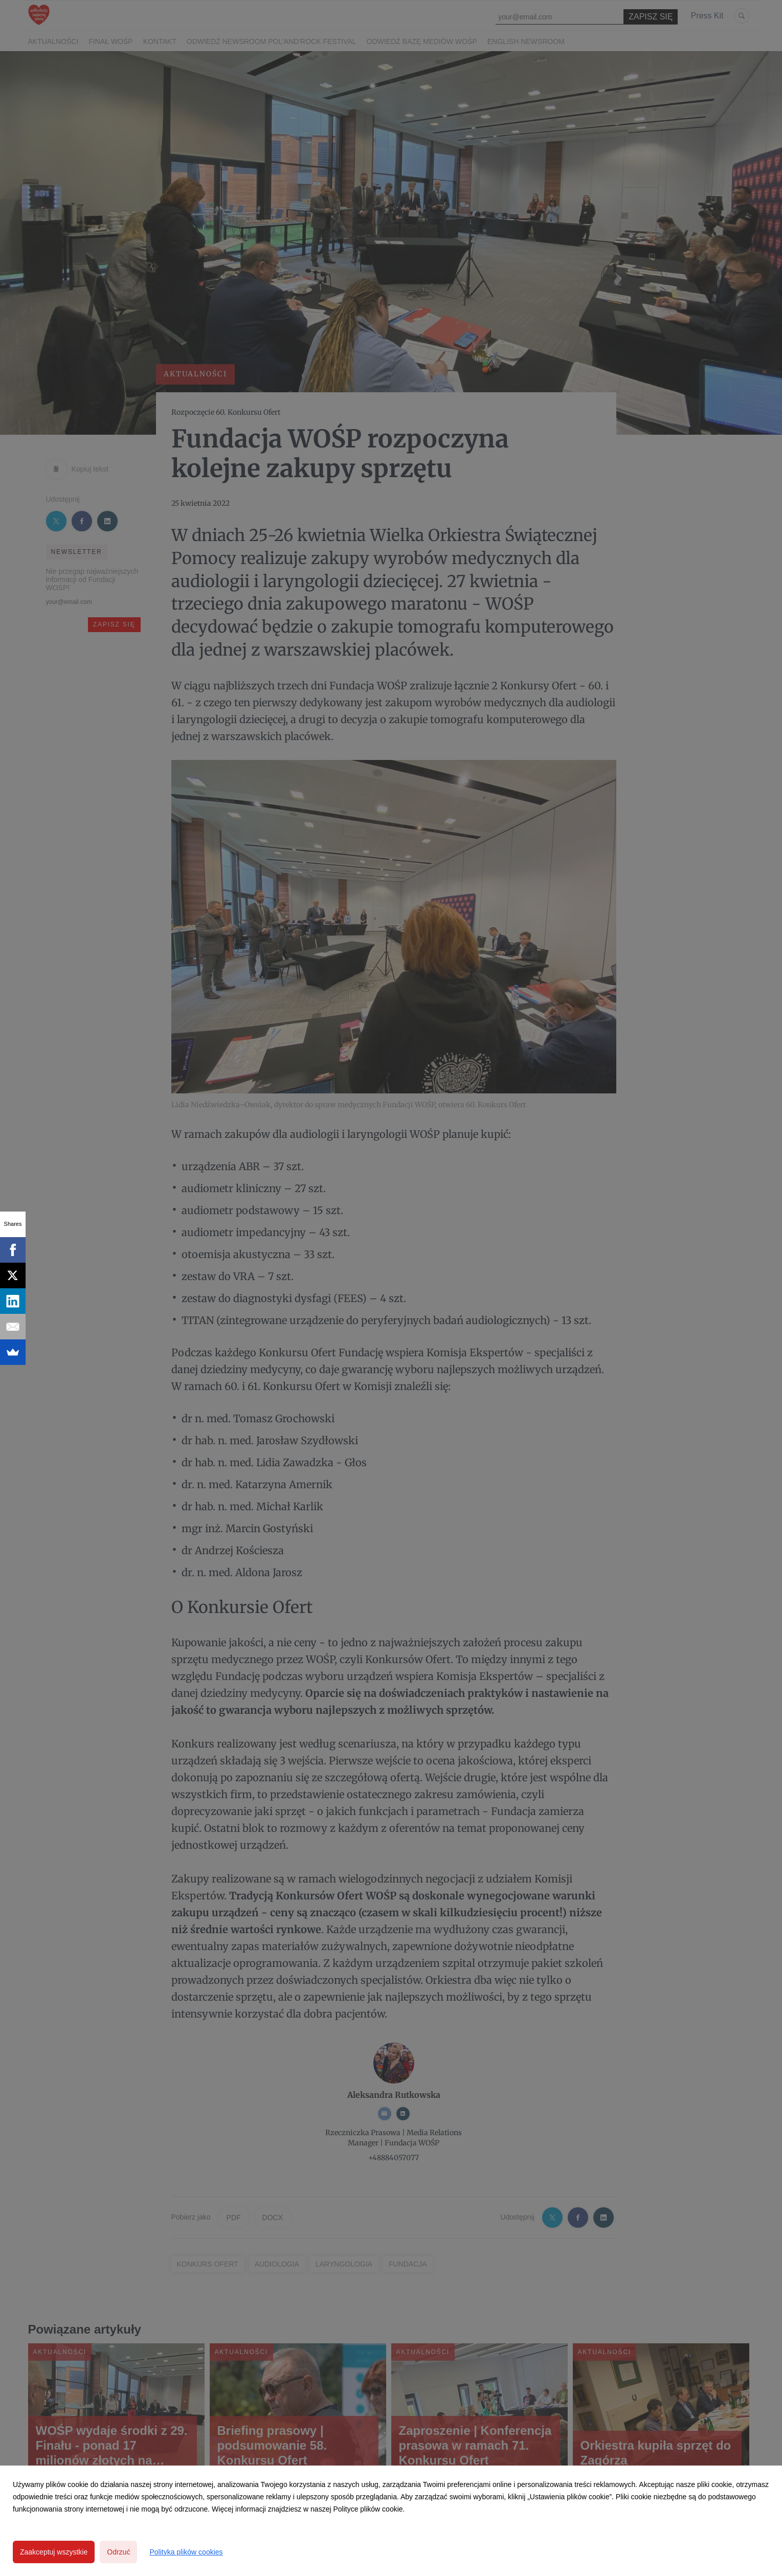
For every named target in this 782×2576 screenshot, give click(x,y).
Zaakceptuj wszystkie (53, 2552)
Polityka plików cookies (185, 2552)
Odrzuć (118, 2552)
